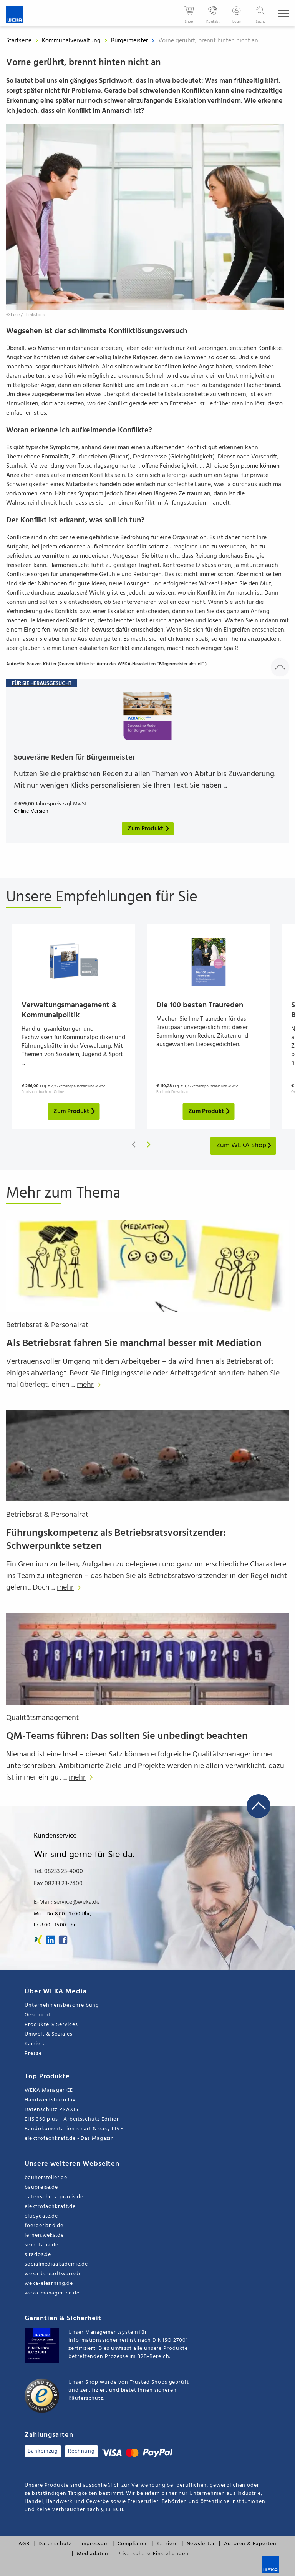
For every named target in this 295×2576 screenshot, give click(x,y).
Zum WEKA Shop (244, 1145)
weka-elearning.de (49, 2283)
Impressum (94, 2543)
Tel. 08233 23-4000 (58, 1871)
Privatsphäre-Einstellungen (153, 2553)
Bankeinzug (43, 2451)
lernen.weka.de (44, 2235)
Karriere (35, 2044)
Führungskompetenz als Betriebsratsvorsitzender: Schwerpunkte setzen (116, 1539)
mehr (91, 1385)
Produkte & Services (51, 2025)
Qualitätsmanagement (42, 1718)
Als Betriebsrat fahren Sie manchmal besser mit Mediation (134, 1343)
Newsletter (201, 2543)
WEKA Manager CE (49, 2090)
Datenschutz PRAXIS (51, 2110)
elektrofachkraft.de (50, 2207)
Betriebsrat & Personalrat (47, 1325)
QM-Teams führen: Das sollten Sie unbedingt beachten (127, 1736)
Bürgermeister (130, 41)
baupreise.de (41, 2187)
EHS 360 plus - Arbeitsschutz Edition (72, 2119)
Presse (33, 2053)
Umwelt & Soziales (49, 2034)
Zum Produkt (74, 1111)
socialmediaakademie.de (56, 2264)
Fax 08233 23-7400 (58, 1883)
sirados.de (38, 2255)
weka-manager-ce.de (52, 2293)
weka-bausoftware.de (53, 2274)
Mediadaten (92, 2553)
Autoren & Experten (250, 2543)
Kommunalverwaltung (72, 41)
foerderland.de (44, 2226)
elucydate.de (41, 2216)
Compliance (133, 2543)
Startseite (18, 41)
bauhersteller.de (46, 2178)
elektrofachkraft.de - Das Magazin (69, 2138)
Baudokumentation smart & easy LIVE (74, 2129)
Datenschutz (54, 2543)
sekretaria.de (41, 2245)
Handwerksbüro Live (52, 2100)
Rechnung (81, 2451)
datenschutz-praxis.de (54, 2197)
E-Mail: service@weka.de (66, 1902)
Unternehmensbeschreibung (62, 2005)
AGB (24, 2543)
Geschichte (39, 2015)
